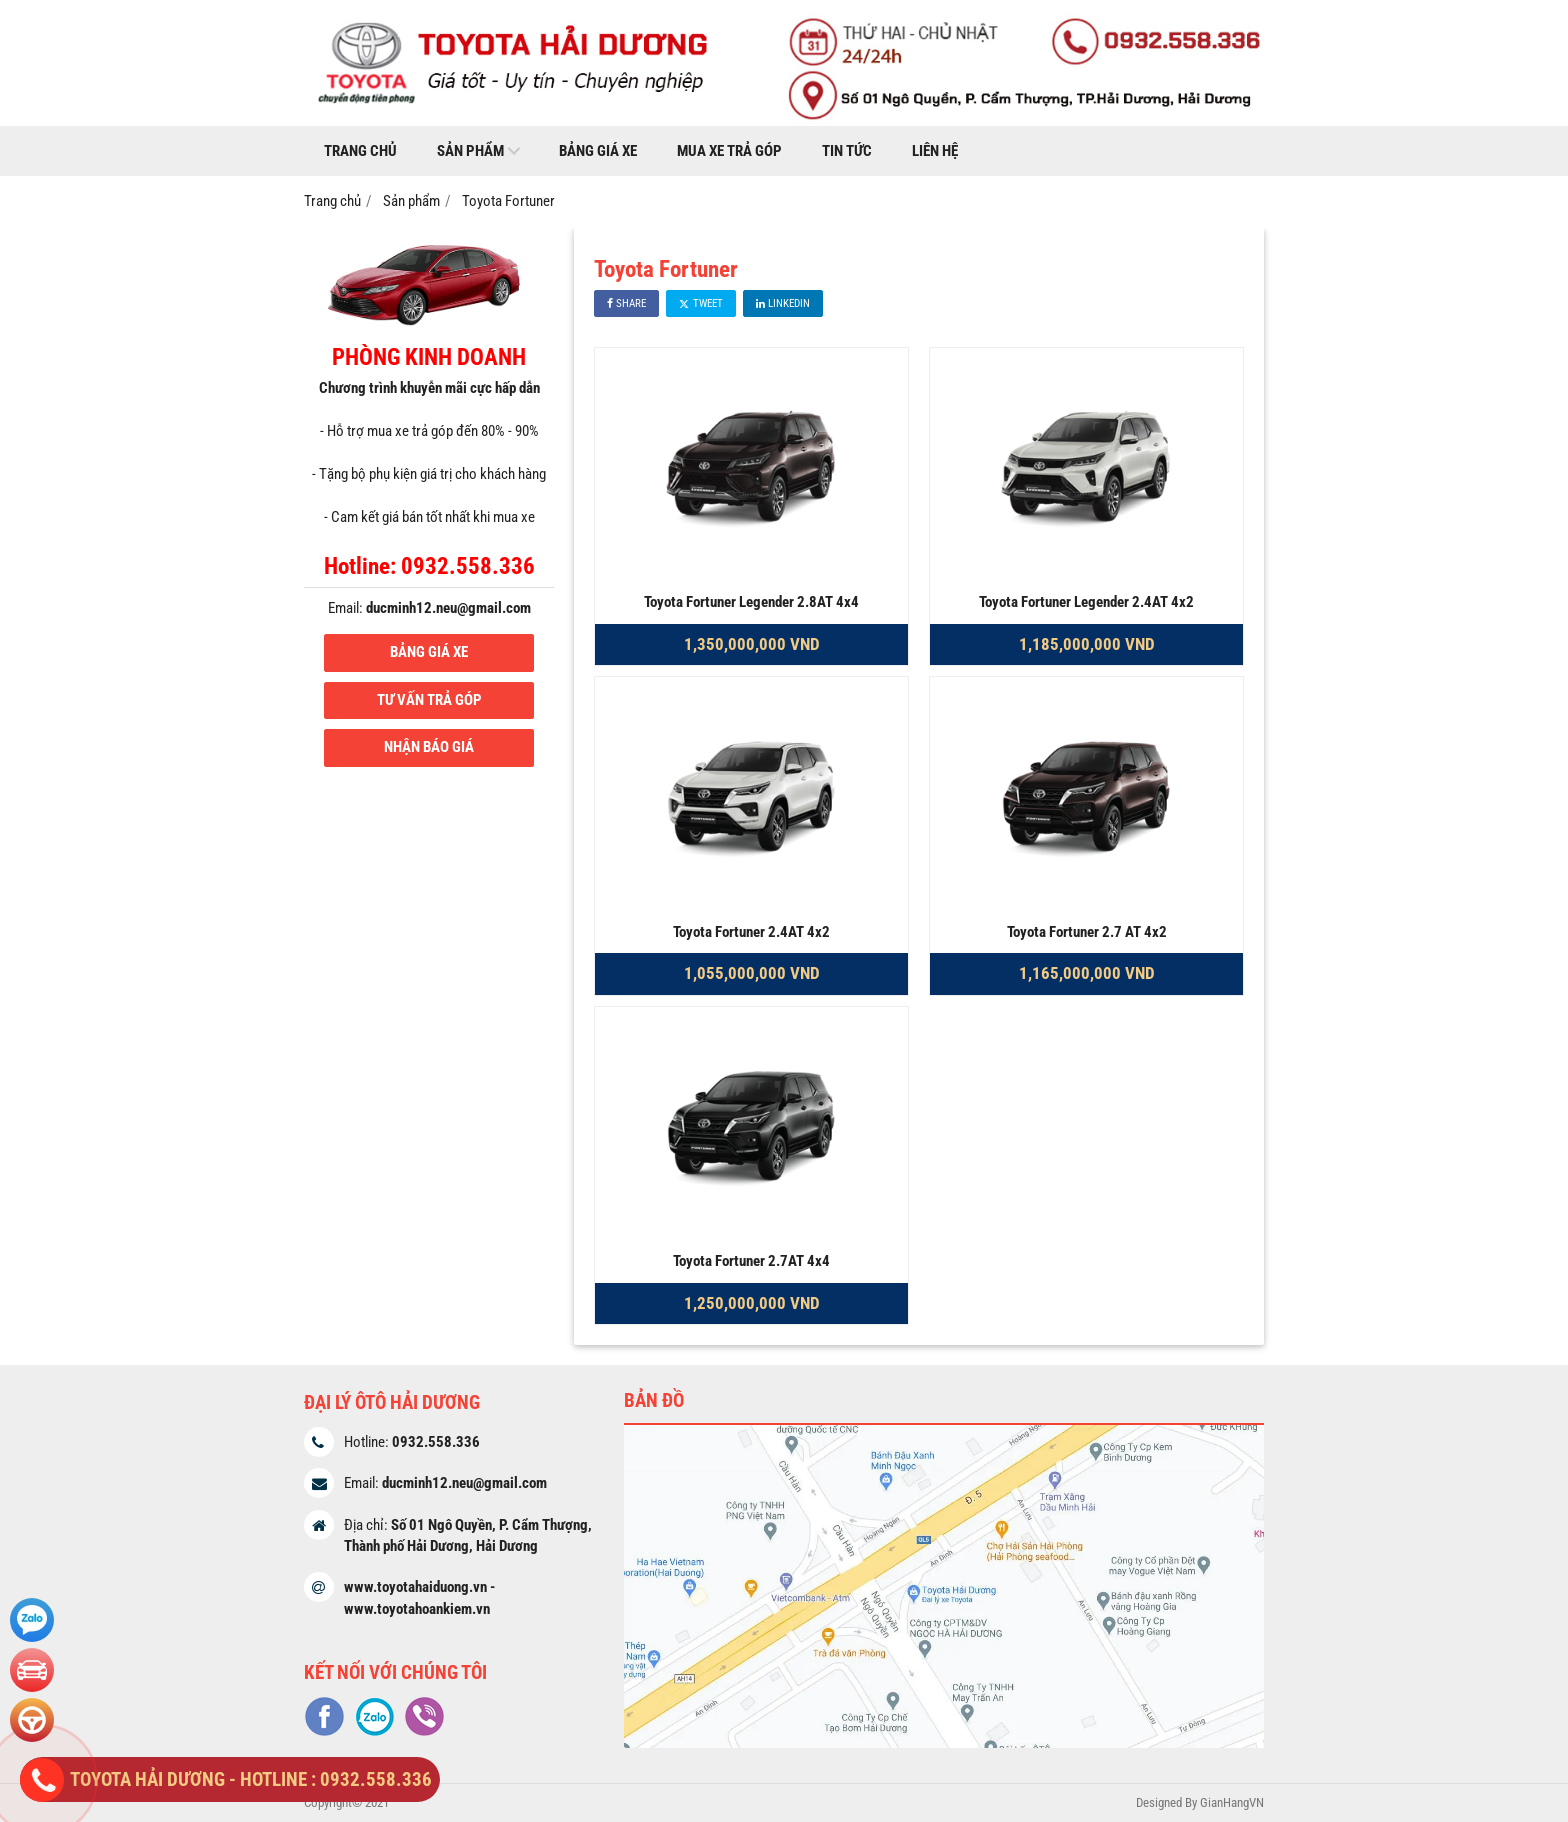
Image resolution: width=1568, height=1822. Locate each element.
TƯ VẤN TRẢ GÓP (429, 700)
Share (626, 303)
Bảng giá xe (598, 151)
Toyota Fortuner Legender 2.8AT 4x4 (751, 602)
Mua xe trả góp (729, 151)
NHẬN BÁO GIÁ (429, 747)
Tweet (701, 303)
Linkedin (783, 303)
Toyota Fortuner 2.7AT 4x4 (751, 1261)
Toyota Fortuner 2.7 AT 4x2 (1087, 932)
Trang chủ (360, 151)
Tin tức (847, 151)
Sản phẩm (470, 151)
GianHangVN (1232, 1802)
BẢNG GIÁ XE (429, 652)
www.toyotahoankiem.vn (417, 1609)
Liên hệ (935, 151)
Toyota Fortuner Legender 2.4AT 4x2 (1086, 602)
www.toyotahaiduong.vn (415, 1587)
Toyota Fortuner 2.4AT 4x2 (751, 932)
